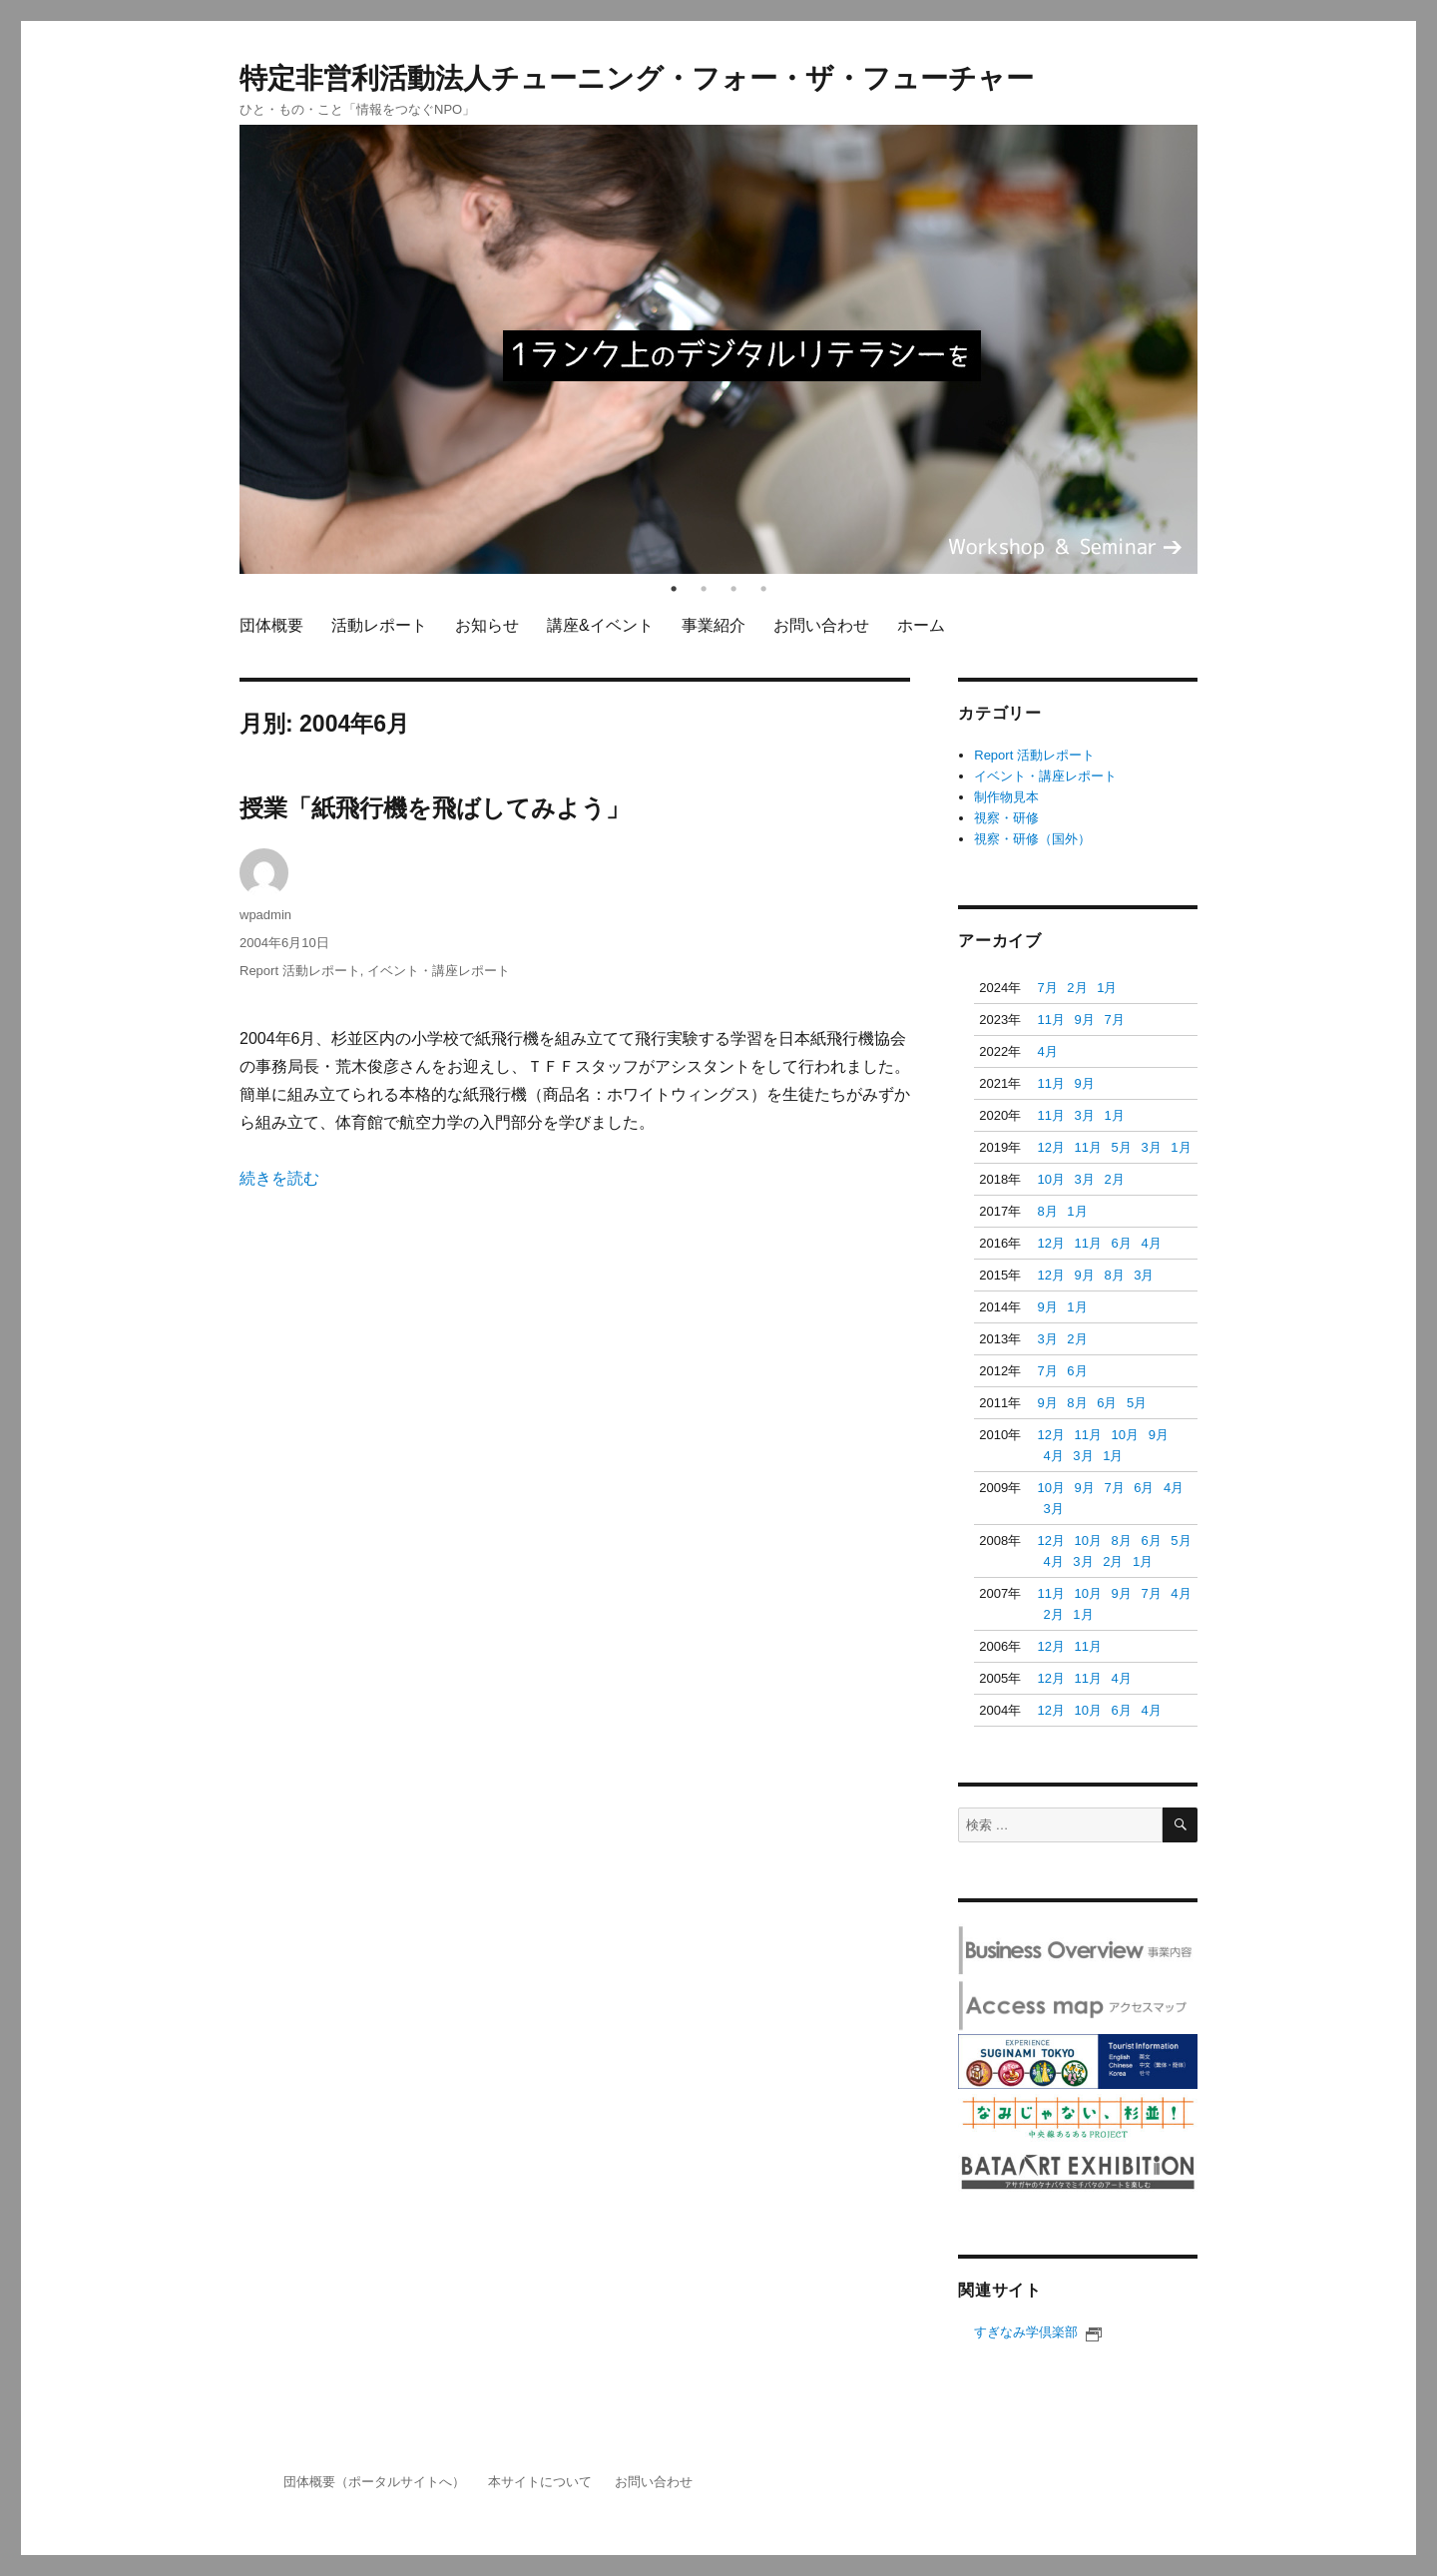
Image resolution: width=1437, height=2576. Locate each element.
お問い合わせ (821, 625)
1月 (1107, 987)
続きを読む (279, 1178)
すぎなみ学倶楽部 (1038, 2331)
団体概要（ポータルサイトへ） (374, 2481)
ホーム (921, 625)
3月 (1085, 1115)
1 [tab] (674, 589)
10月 (1050, 1179)
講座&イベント (600, 625)
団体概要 (271, 625)
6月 (1122, 1243)
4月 (1047, 1051)
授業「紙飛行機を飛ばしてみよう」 (435, 807)
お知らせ (487, 625)
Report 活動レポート (300, 970)
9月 (1085, 1019)
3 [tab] (733, 589)
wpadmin (265, 914)
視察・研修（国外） (1032, 838)
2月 (1077, 987)
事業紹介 (713, 625)
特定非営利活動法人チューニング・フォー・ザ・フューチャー (637, 78)
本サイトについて (540, 2481)
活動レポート (379, 625)
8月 (1047, 1211)
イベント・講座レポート (438, 970)
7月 (1047, 987)
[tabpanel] (719, 349)
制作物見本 (1006, 796)
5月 (1122, 1147)
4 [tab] (763, 589)
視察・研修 (1006, 817)
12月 (1050, 1147)
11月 (1050, 1019)
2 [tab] (704, 589)
